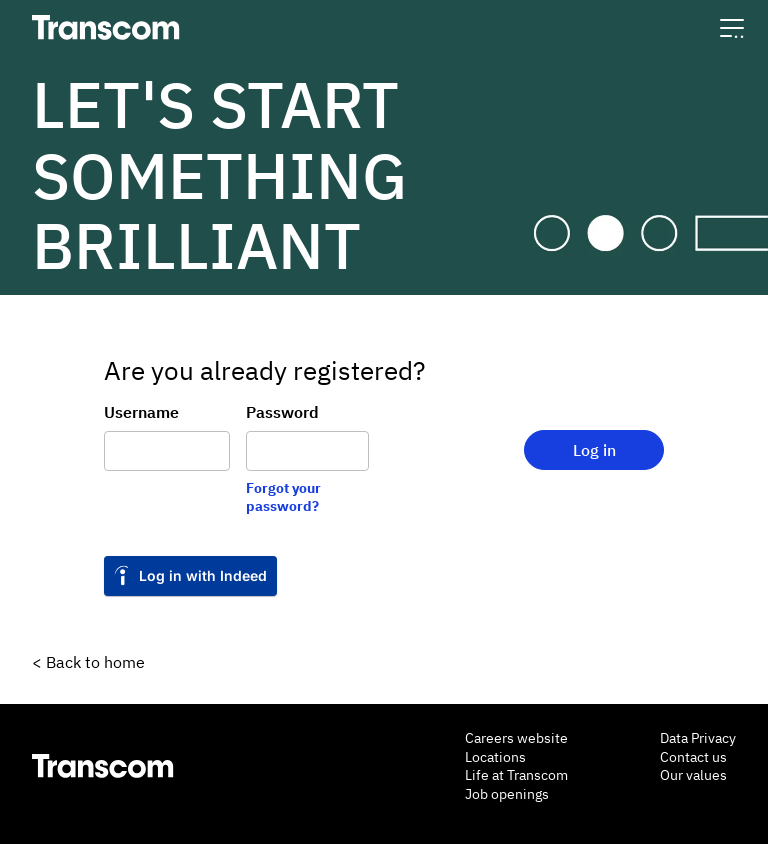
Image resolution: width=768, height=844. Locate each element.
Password (282, 412)
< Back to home (88, 662)
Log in (594, 450)
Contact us (693, 757)
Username (141, 412)
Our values (693, 775)
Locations (495, 757)
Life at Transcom (516, 775)
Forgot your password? (283, 497)
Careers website (516, 738)
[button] (732, 27)
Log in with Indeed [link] (203, 575)
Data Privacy (698, 738)
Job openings (507, 794)
